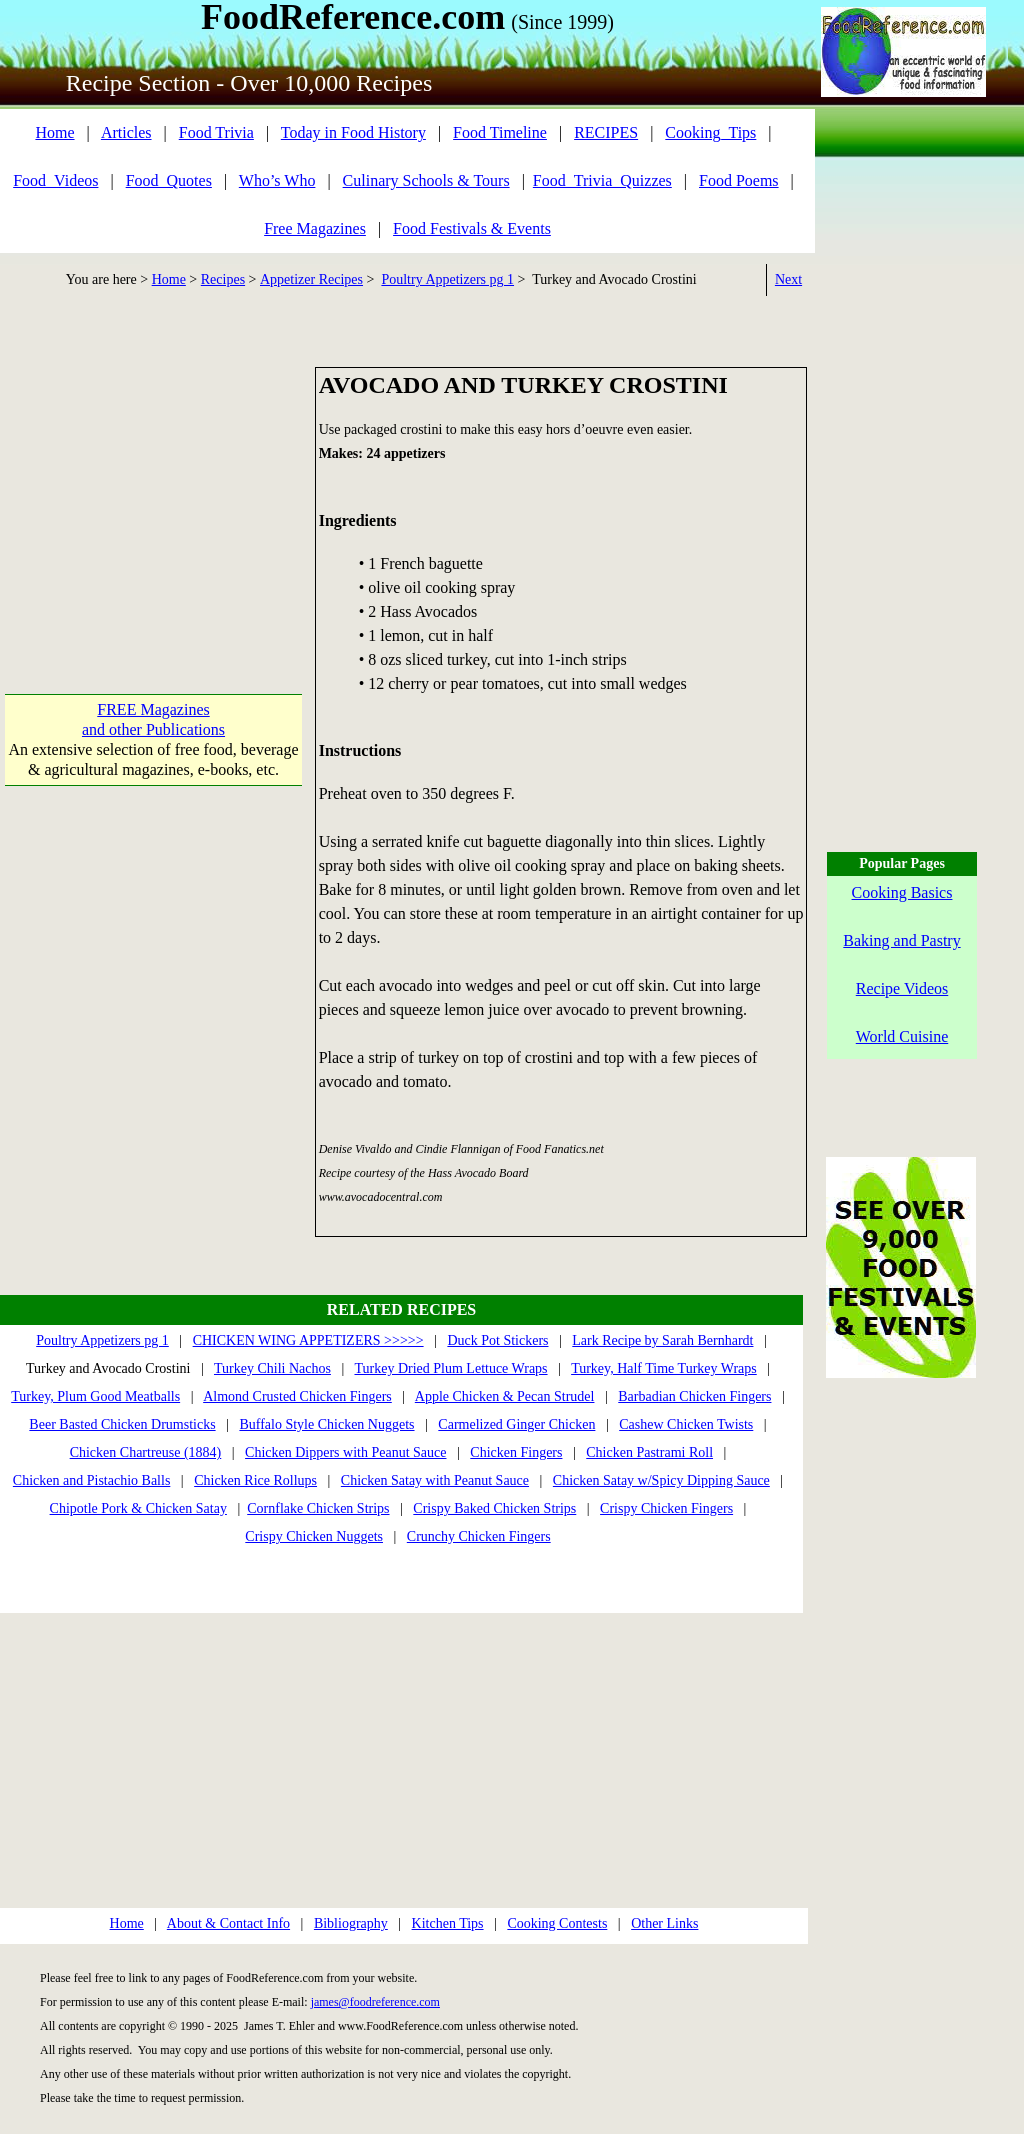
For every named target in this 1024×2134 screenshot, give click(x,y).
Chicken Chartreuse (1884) (146, 1452)
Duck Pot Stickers (497, 1340)
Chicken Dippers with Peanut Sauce (345, 1452)
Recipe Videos (902, 988)
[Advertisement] (153, 492)
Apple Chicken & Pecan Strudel (505, 1396)
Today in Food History (353, 132)
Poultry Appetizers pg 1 (447, 279)
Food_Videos (55, 180)
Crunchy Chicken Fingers (479, 1536)
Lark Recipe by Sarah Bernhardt (662, 1340)
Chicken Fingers (516, 1452)
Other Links (664, 1923)
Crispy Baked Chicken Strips (494, 1508)
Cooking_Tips (710, 132)
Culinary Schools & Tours (426, 180)
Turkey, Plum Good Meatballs (95, 1396)
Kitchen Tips (448, 1923)
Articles (126, 132)
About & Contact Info (228, 1923)
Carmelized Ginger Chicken (516, 1424)
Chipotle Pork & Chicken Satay (138, 1508)
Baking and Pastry (901, 940)
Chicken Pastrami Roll (649, 1452)
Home (54, 132)
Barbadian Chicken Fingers (694, 1396)
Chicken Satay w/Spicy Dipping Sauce (661, 1480)
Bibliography (351, 1923)
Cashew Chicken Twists (686, 1424)
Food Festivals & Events (472, 228)
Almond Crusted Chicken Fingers (297, 1396)
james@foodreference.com (375, 2002)
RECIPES (606, 132)
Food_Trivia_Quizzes (602, 180)
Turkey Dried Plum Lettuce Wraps (450, 1368)
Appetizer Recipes (311, 279)
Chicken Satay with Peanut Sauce (435, 1480)
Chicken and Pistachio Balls (91, 1480)
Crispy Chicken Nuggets (314, 1536)
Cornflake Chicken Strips (318, 1508)
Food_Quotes (169, 180)
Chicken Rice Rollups (255, 1480)
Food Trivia (216, 132)
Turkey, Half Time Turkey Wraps (664, 1368)
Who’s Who (277, 180)
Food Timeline (500, 132)
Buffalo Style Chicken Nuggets (326, 1424)
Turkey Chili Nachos (272, 1368)
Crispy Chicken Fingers (666, 1508)
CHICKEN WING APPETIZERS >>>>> (308, 1340)
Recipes (223, 279)
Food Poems (739, 180)
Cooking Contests (557, 1923)
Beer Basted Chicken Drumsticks (122, 1424)
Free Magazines (315, 228)
